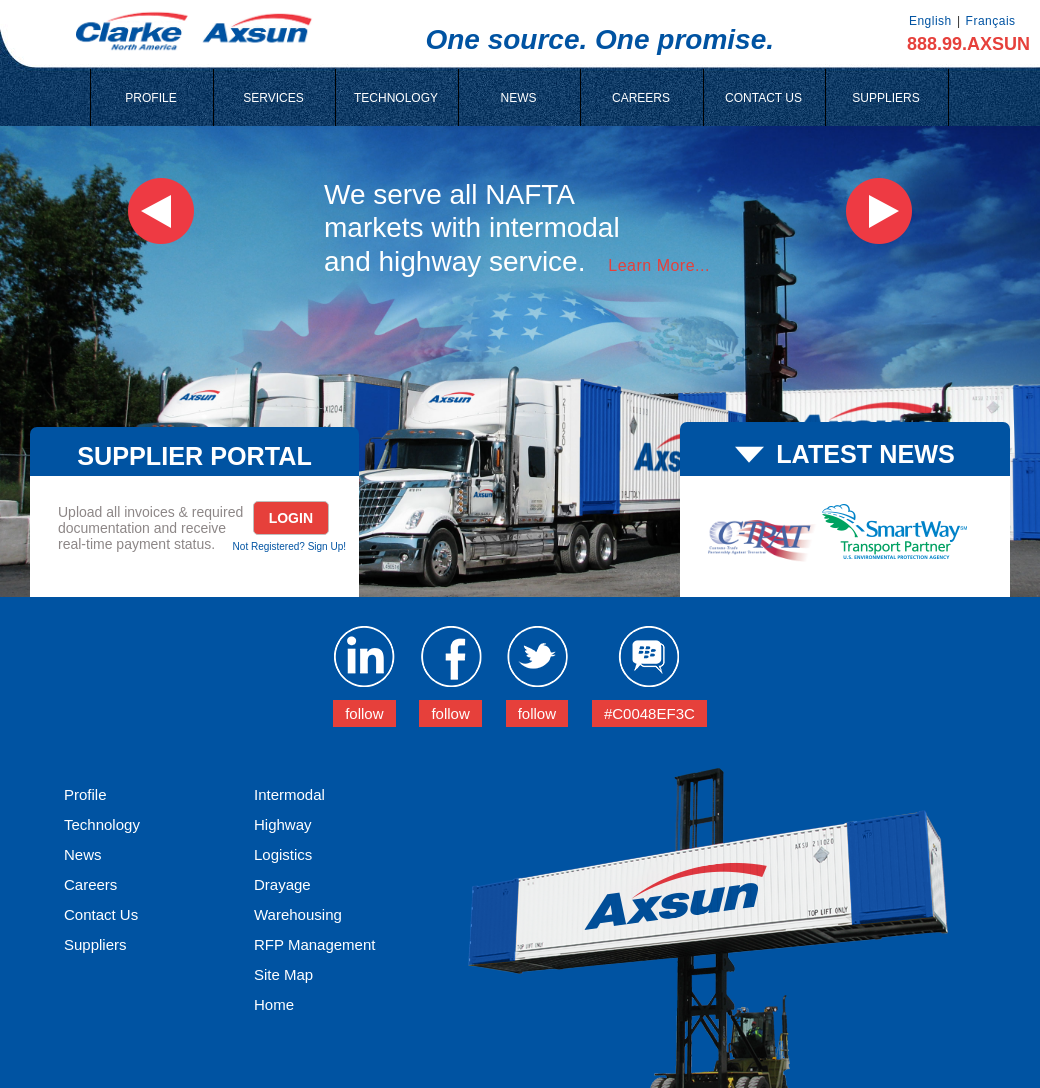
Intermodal (289, 794)
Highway (283, 824)
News (83, 854)
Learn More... (659, 265)
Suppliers (95, 944)
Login (291, 518)
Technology (102, 824)
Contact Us (101, 914)
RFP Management (314, 944)
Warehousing (298, 914)
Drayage (282, 884)
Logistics (283, 854)
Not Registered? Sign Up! (289, 546)
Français (991, 21)
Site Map (283, 974)
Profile (85, 794)
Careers (90, 884)
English (930, 21)
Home (274, 1004)
